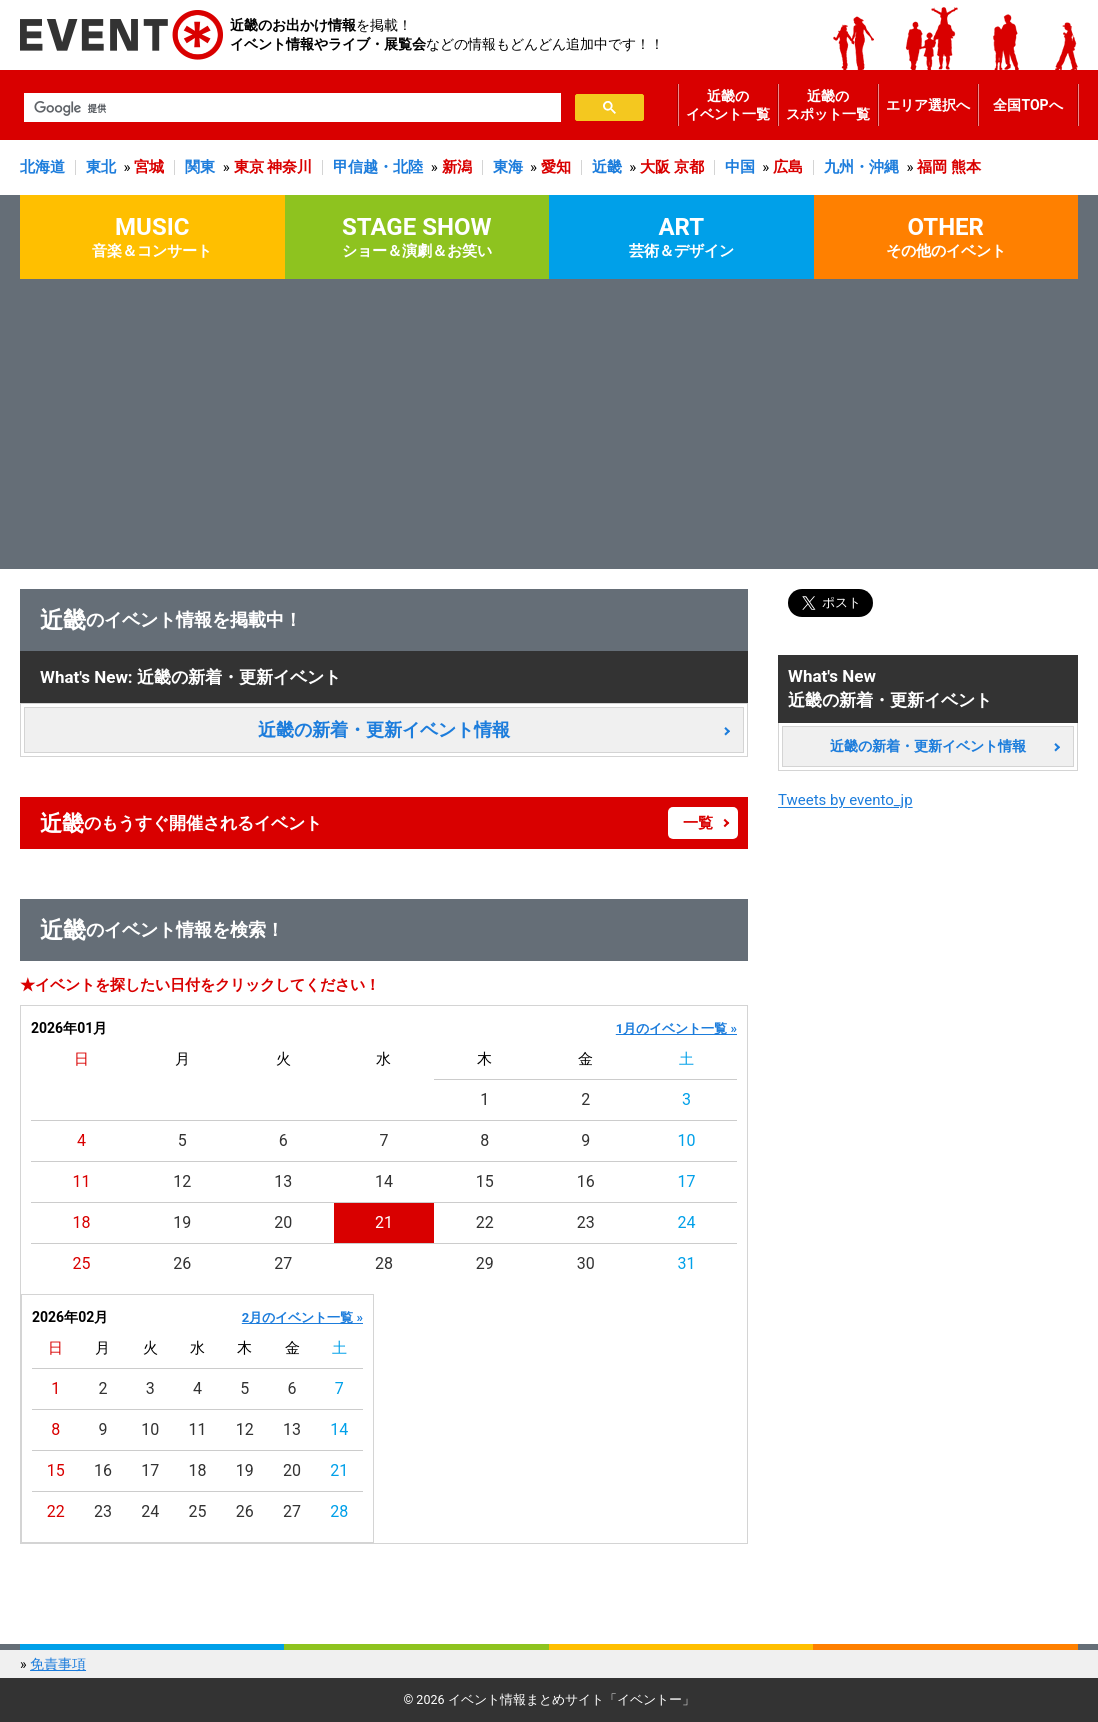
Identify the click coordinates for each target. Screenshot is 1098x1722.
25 (81, 1263)
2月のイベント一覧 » (302, 1317)
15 (485, 1181)
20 (283, 1222)
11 (81, 1181)
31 (687, 1263)
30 (586, 1263)
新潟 (457, 167)
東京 (249, 167)
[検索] (290, 108)
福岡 (932, 167)
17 (687, 1181)
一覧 (698, 823)
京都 (689, 167)
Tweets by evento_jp (845, 800)
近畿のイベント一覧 (728, 105)
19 (182, 1222)
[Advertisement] (549, 429)
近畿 (607, 167)
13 (283, 1181)
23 (586, 1222)
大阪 (655, 167)
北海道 (42, 167)
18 (81, 1222)
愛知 (556, 167)
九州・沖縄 (861, 167)
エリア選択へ (928, 105)
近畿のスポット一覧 (828, 105)
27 (283, 1263)
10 (687, 1140)
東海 (508, 167)
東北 (101, 167)
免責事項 (58, 1664)
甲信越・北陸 (378, 167)
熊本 (966, 167)
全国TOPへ (1027, 105)
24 (687, 1222)
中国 (740, 167)
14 (384, 1181)
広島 (788, 167)
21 (384, 1222)
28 (384, 1263)
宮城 (149, 167)
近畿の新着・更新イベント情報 (384, 729)
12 (182, 1181)
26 (182, 1263)
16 (586, 1181)
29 (485, 1263)
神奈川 (289, 167)
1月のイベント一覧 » (676, 1028)
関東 (200, 167)
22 (485, 1222)
